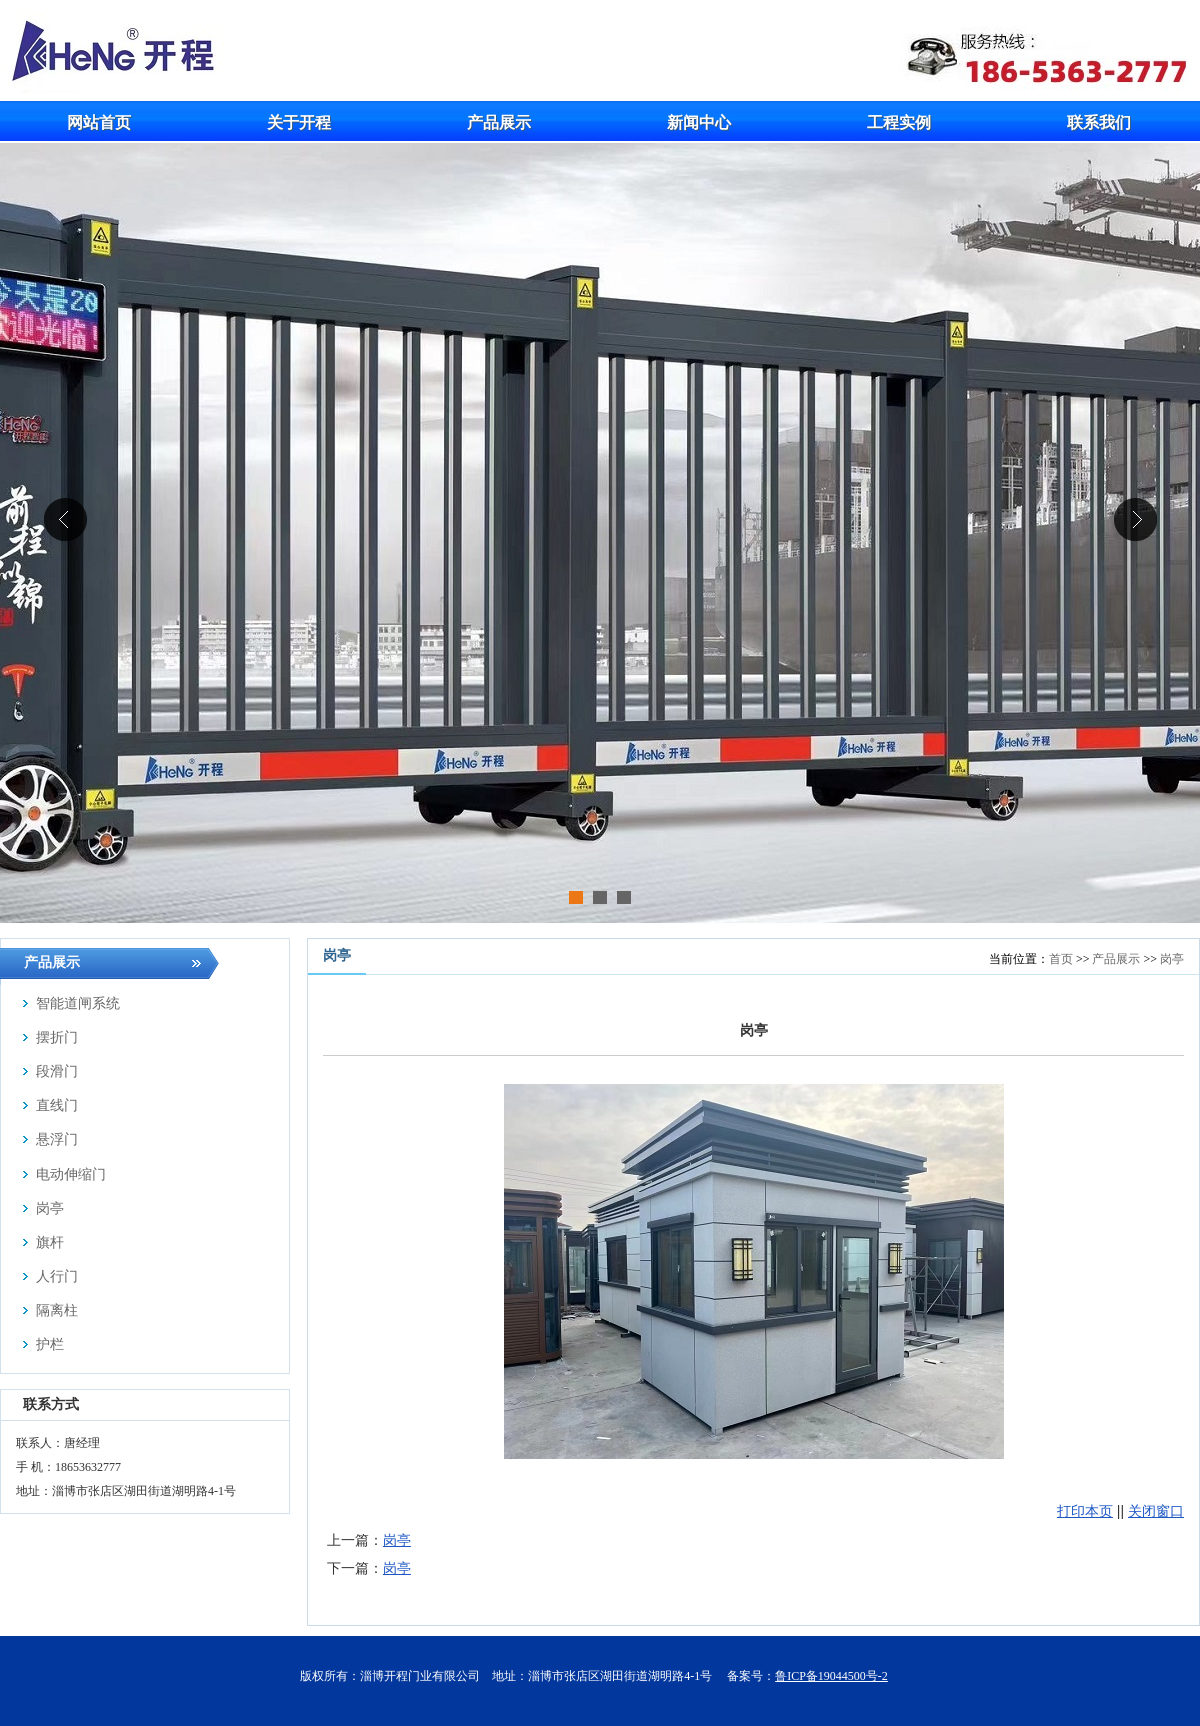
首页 (1061, 959)
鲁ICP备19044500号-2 (831, 1676)
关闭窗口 (1156, 1511)
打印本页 (1085, 1511)
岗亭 (1172, 959)
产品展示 (1116, 959)
